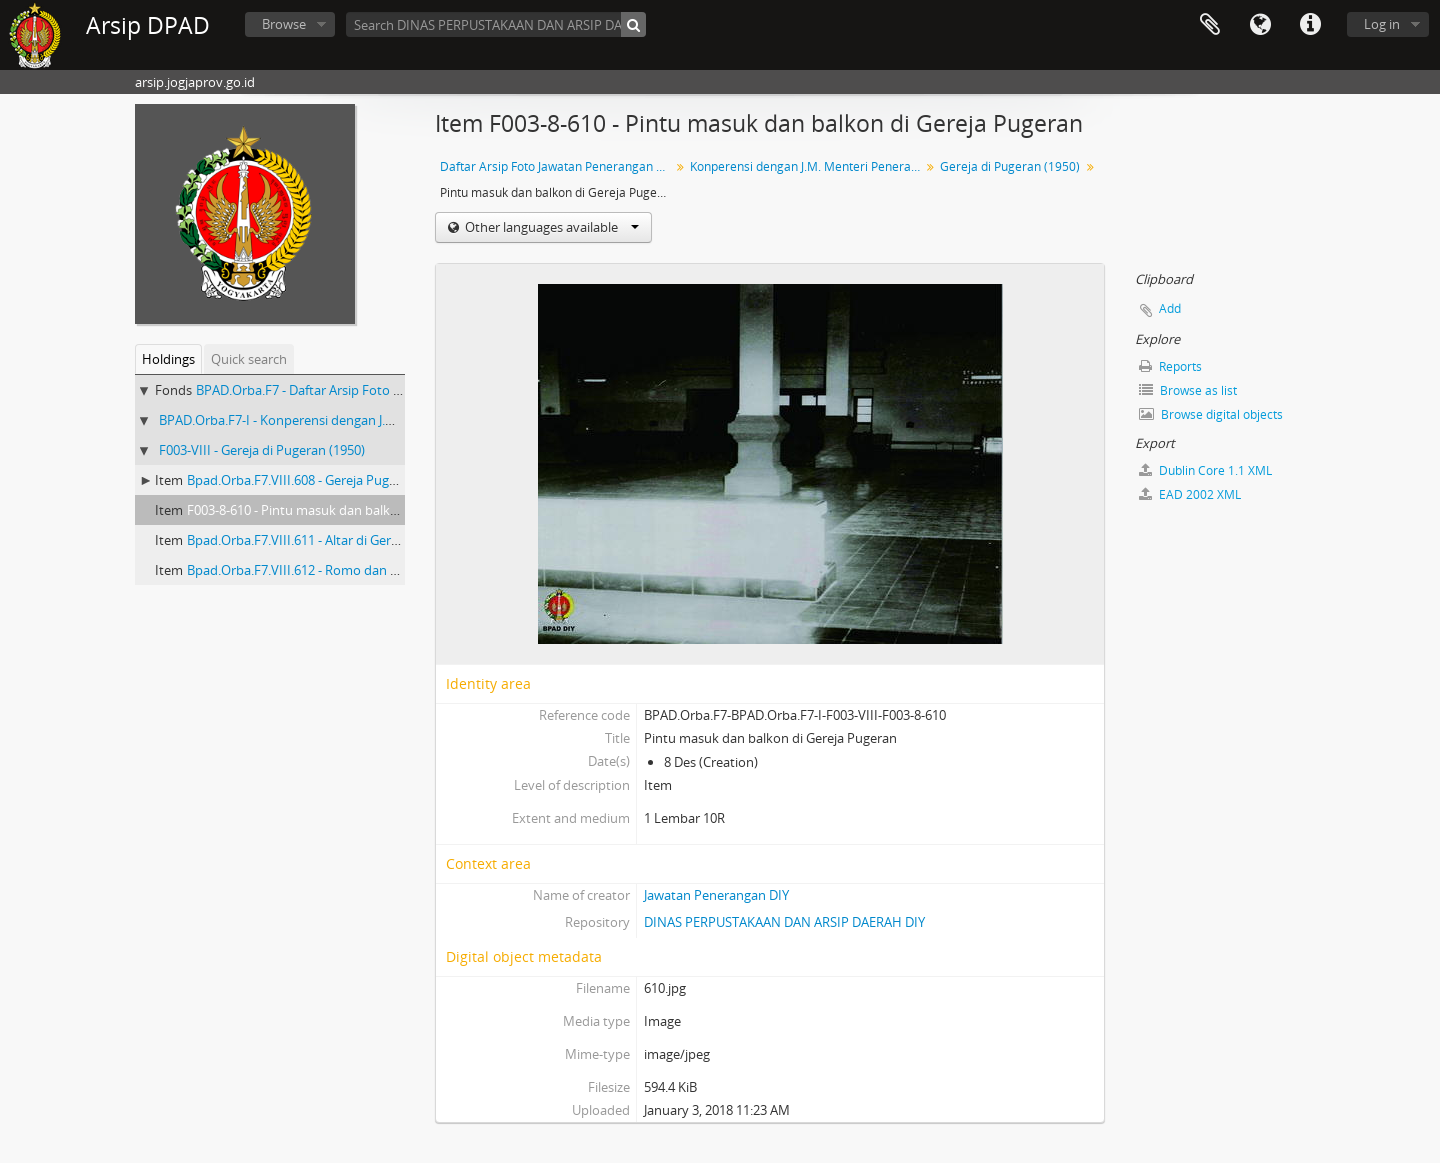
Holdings (168, 359)
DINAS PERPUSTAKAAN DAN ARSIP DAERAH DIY (784, 922)
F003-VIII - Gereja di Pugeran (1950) (262, 450)
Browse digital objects (1211, 414)
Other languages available (550, 227)
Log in (1382, 24)
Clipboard (1210, 25)
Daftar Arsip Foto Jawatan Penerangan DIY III (557, 166)
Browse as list (1188, 390)
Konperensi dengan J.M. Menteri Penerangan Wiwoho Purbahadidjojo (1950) (807, 166)
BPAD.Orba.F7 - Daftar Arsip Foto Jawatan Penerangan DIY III (374, 390)
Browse (284, 24)
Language (1260, 25)
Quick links (1310, 25)
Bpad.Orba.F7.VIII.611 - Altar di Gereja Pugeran (324, 540)
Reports (1170, 366)
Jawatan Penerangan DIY (716, 895)
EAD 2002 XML (1190, 494)
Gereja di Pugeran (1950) (1010, 166)
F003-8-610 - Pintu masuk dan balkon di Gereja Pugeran (350, 510)
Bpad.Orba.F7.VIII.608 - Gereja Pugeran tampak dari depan (359, 480)
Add (1170, 308)
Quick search (249, 359)
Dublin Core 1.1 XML (1205, 470)
